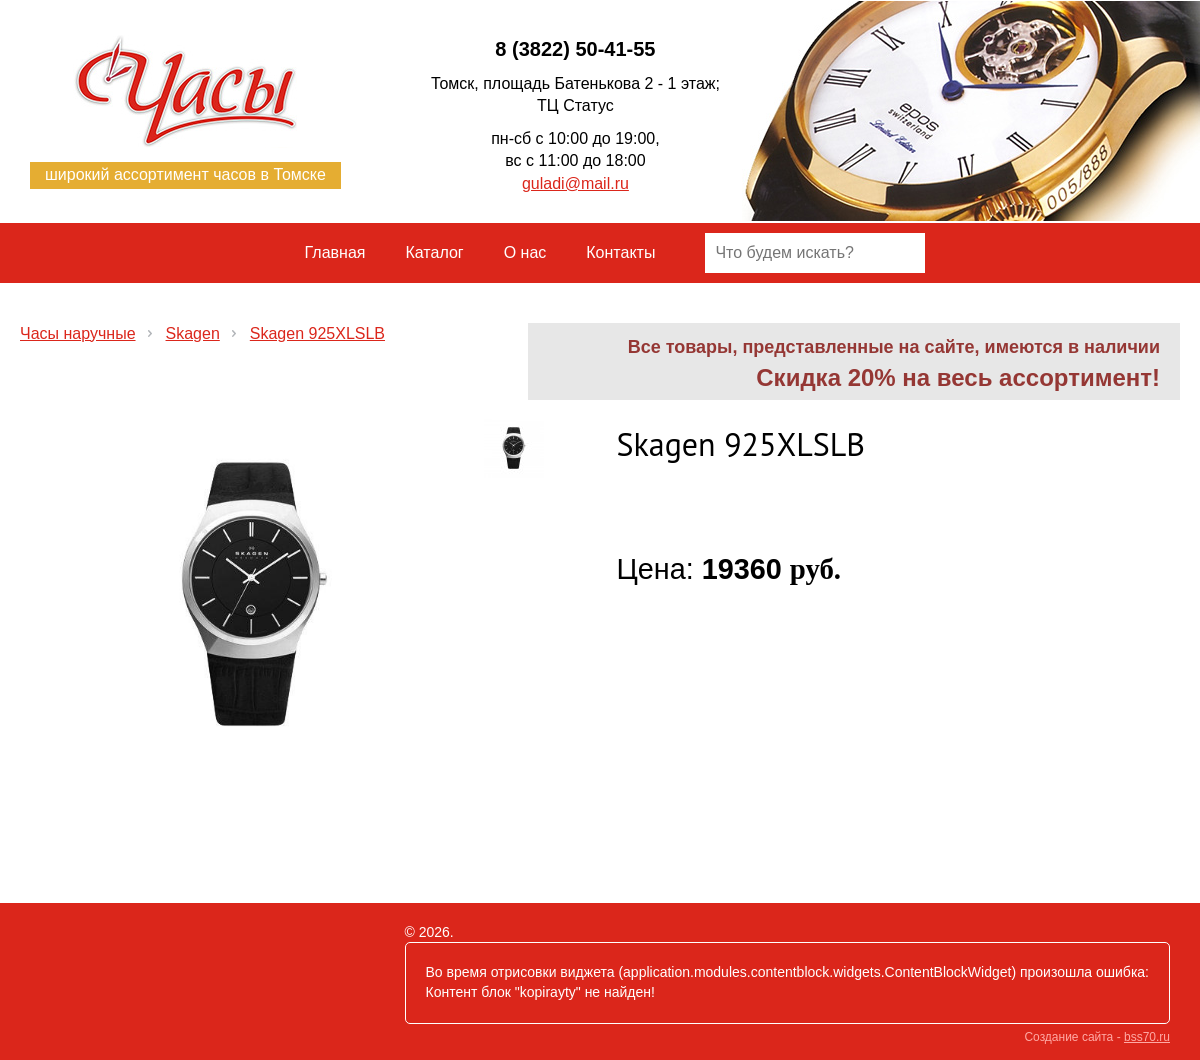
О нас (525, 252)
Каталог (435, 252)
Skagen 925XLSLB (317, 333)
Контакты (620, 252)
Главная (335, 252)
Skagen (193, 333)
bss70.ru (1147, 1037)
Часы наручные (78, 333)
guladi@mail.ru (575, 183)
